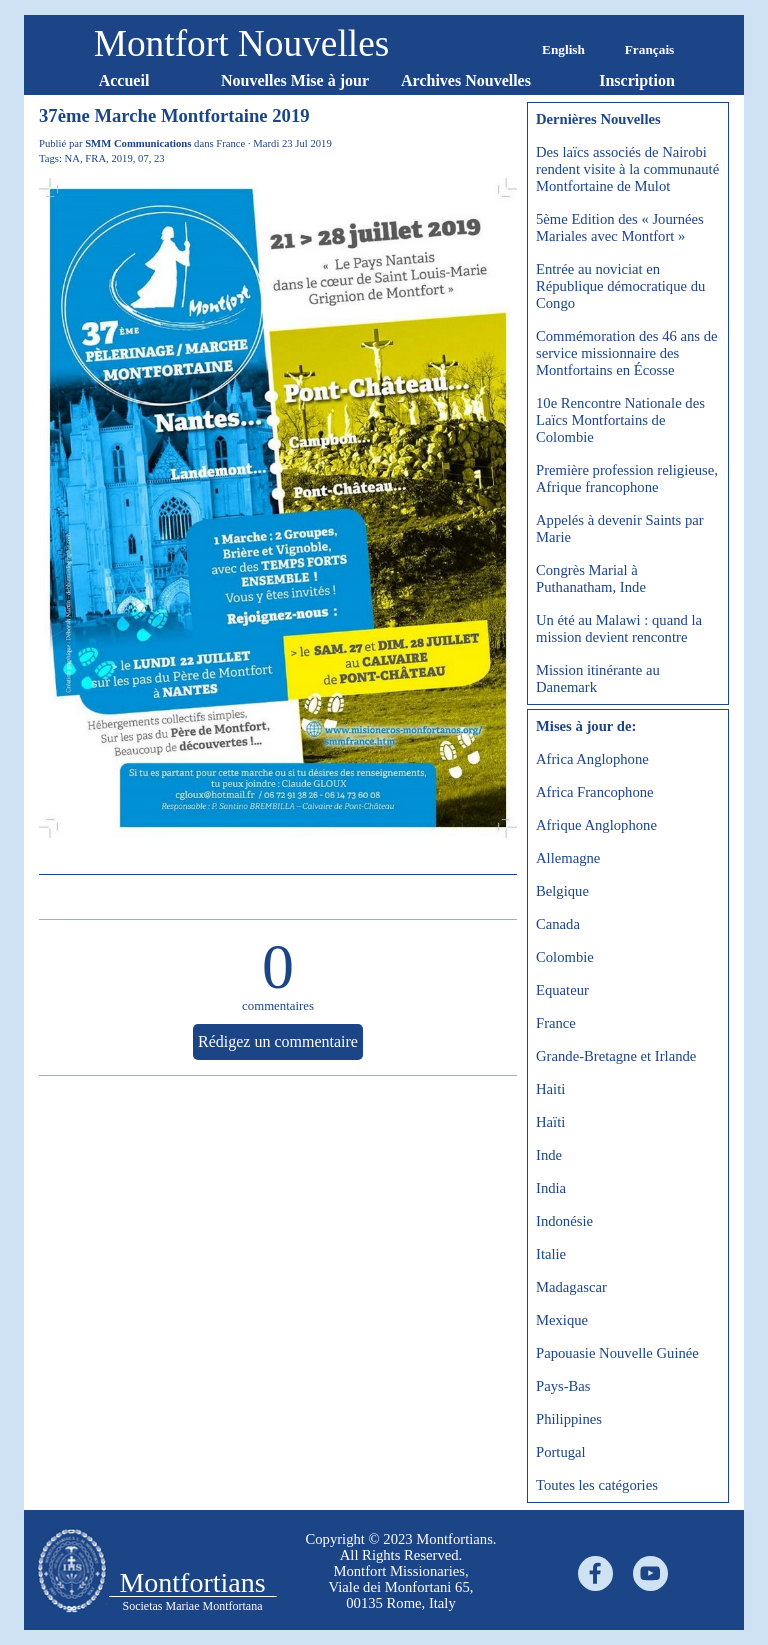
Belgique (562, 891)
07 (143, 158)
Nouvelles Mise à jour (295, 80)
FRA (95, 158)
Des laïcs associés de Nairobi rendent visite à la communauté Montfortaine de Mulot (627, 169)
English (563, 49)
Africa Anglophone (592, 759)
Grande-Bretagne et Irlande (616, 1056)
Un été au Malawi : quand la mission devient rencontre (619, 628)
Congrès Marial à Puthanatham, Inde (591, 578)
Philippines (569, 1419)
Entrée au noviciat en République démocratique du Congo (620, 286)
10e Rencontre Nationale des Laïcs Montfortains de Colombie (620, 420)
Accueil (124, 80)
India (551, 1188)
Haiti (550, 1089)
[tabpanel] (401, 1571)
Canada (558, 924)
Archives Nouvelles (466, 80)
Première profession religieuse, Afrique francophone (627, 478)
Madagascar (571, 1287)
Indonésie (564, 1221)
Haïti (550, 1122)
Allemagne (568, 858)
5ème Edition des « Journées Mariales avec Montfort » (620, 227)
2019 (121, 158)
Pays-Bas (563, 1386)
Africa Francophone (595, 792)
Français (650, 49)
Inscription (637, 80)
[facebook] (595, 1573)
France (556, 1023)
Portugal (561, 1452)
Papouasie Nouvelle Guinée (617, 1353)
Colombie (565, 957)
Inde (549, 1155)
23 (159, 158)
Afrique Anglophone (596, 825)
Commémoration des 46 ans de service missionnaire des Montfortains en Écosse (627, 353)
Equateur (562, 990)
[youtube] (650, 1573)
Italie (551, 1254)
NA (72, 158)
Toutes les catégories (597, 1485)
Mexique (562, 1320)
